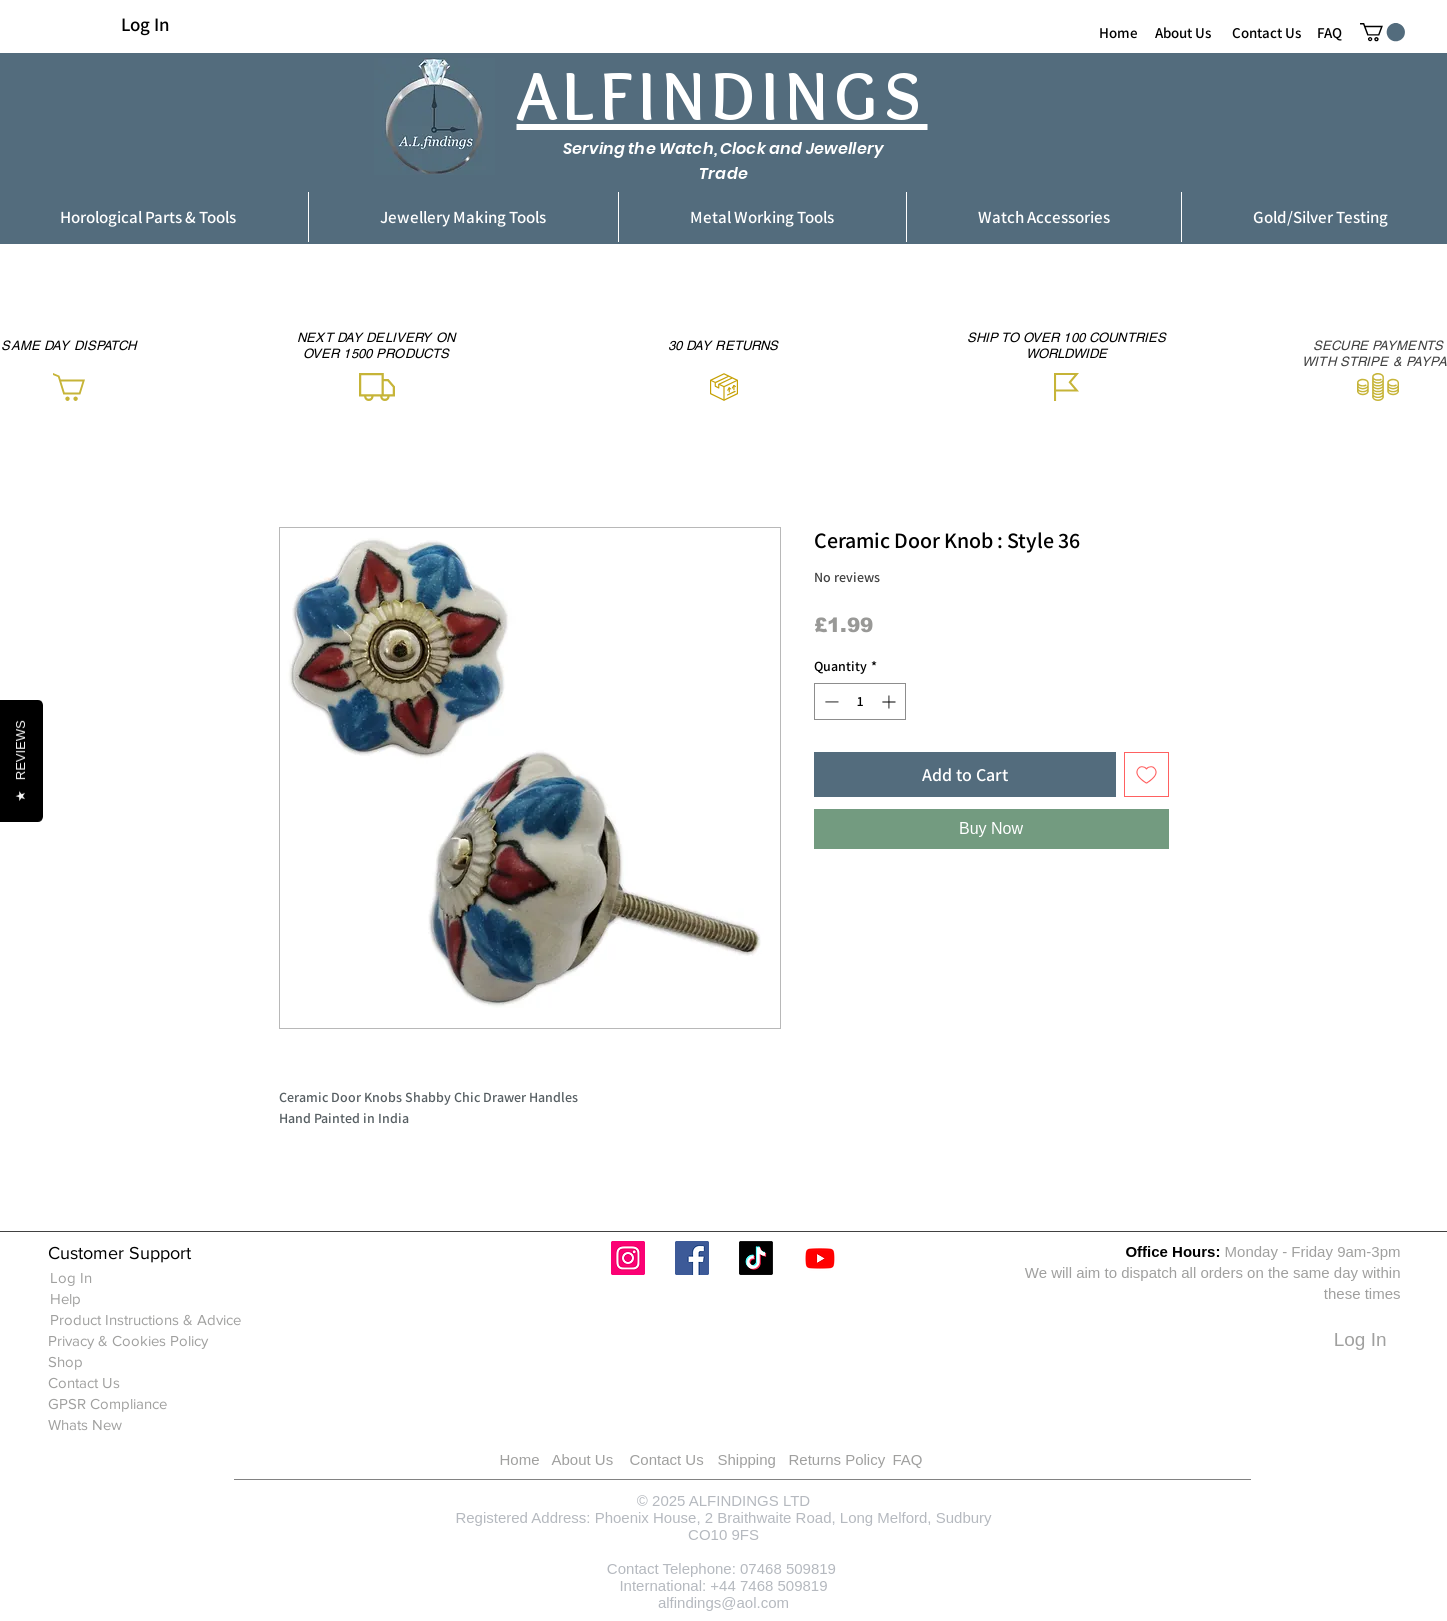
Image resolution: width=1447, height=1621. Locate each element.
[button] (1382, 32)
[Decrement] (829, 701)
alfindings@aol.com (723, 1602)
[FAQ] (1329, 32)
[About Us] (1183, 32)
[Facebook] (692, 1258)
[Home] (1118, 32)
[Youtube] (820, 1258)
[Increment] (890, 701)
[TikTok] (756, 1258)
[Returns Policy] (862, 1459)
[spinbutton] (860, 701)
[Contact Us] (1266, 32)
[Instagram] (628, 1258)
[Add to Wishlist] (1146, 774)
